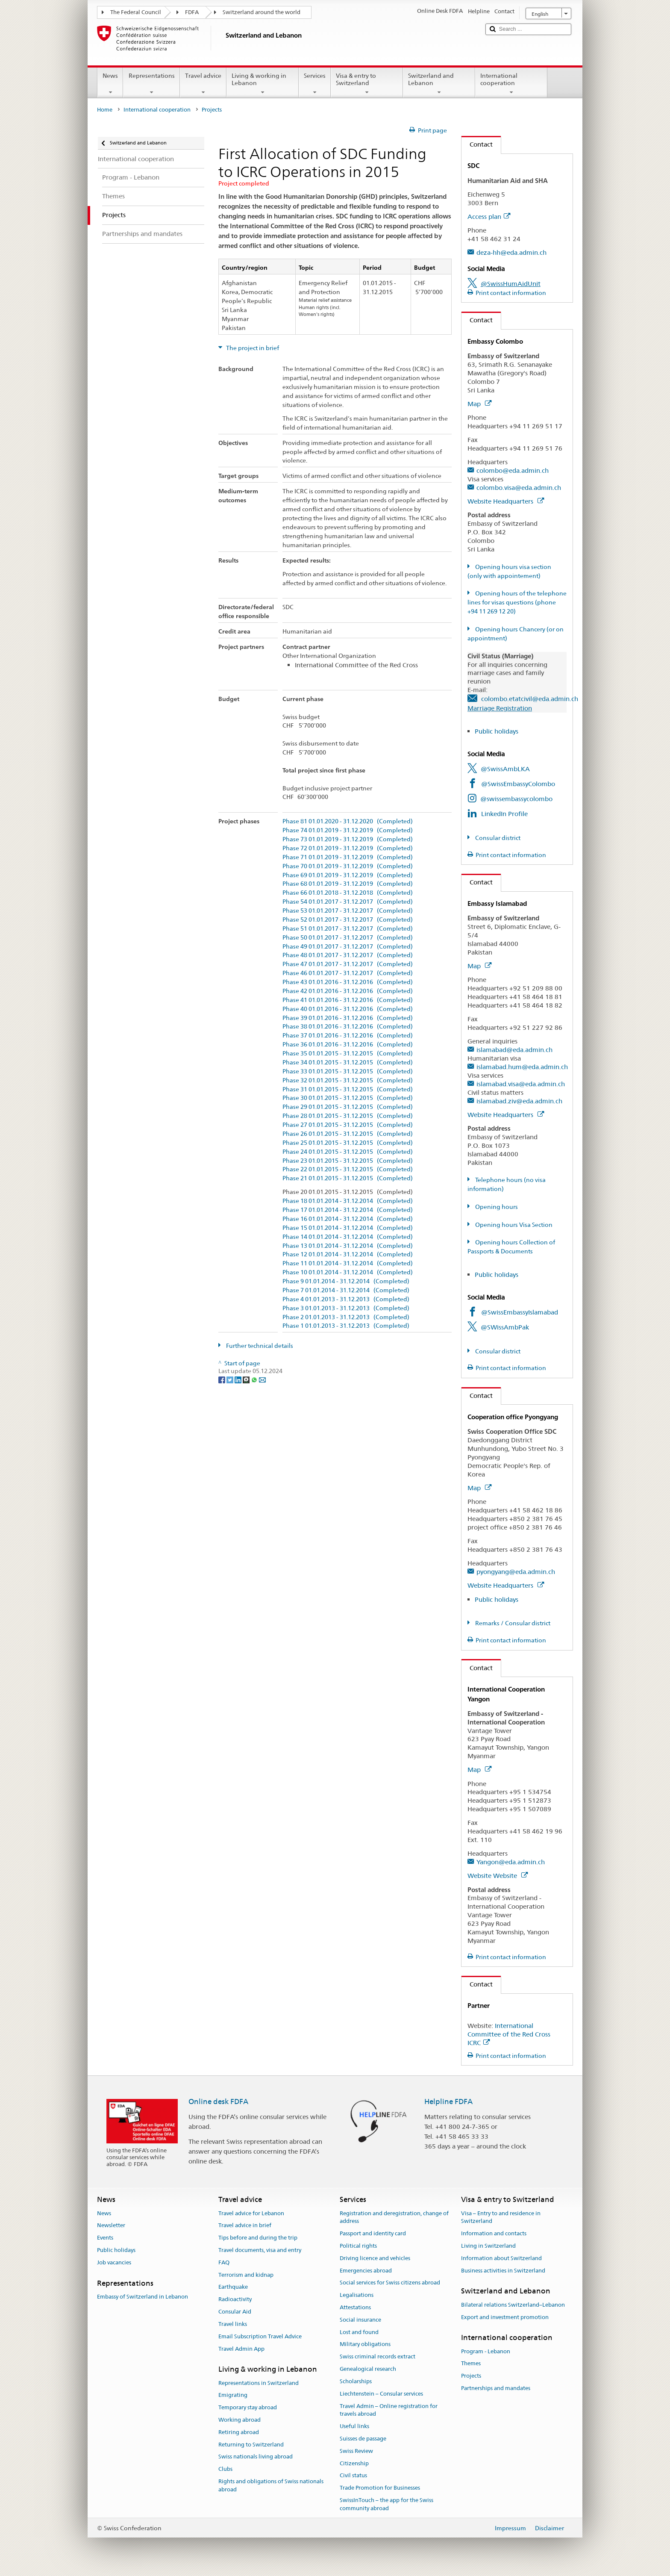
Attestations (355, 2307)
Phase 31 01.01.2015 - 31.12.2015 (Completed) (347, 1089)
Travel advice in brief (244, 2225)
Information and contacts (493, 2233)
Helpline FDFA (448, 2101)
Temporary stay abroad (247, 2407)
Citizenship (354, 2463)
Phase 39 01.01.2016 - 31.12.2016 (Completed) (347, 1018)
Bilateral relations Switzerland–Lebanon (513, 2305)
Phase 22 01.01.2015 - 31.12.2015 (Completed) (347, 1169)
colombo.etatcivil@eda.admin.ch (529, 699)
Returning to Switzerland (251, 2444)
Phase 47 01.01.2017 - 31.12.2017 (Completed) (347, 964)
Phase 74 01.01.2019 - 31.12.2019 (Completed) (347, 830)
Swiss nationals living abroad (255, 2457)
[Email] (262, 1379)
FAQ (223, 2262)
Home (104, 109)
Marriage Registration (499, 708)
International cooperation (511, 83)
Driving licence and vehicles (375, 2258)
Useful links (354, 2426)
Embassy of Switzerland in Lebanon (142, 2296)
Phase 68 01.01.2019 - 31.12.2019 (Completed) (347, 884)
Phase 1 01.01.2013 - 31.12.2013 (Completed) (345, 1326)
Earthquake (233, 2287)
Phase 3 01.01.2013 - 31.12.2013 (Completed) (345, 1308)
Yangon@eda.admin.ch (510, 1862)
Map (479, 404)
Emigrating (232, 2395)
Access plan (488, 216)
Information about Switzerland (501, 2258)
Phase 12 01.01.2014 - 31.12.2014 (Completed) (347, 1254)
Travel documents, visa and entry (259, 2250)
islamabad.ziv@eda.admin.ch (519, 1101)
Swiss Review (356, 2451)
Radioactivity (235, 2299)
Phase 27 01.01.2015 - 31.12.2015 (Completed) (347, 1125)
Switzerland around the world (261, 12)
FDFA (192, 12)
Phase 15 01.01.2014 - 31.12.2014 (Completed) (347, 1228)
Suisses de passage (363, 2438)
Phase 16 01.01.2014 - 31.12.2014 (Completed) (347, 1219)
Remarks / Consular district (512, 1623)
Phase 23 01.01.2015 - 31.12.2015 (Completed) (347, 1161)
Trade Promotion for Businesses (380, 2488)
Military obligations (365, 2344)
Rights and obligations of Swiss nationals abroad (270, 2485)
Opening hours (496, 1206)
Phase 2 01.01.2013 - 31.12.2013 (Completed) (345, 1317)
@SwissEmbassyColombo (518, 784)
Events (105, 2237)
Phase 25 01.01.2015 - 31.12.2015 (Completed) (347, 1143)
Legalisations (356, 2295)
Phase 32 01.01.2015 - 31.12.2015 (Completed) (347, 1080)
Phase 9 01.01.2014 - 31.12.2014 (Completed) (345, 1281)
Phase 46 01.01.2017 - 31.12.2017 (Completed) (347, 973)
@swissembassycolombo (516, 799)
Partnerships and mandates (495, 2388)
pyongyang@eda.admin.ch (515, 1572)
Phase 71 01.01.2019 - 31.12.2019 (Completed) (347, 857)
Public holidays (496, 731)
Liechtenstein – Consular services (381, 2393)
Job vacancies (114, 2262)
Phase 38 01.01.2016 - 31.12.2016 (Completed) (347, 1026)
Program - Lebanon (485, 2351)
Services (314, 83)
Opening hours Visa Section (513, 1224)
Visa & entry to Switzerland (367, 83)
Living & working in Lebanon (262, 83)
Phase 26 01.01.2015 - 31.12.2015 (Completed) (347, 1134)
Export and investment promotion (505, 2317)
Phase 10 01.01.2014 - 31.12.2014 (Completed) (347, 1272)
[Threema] (247, 1379)
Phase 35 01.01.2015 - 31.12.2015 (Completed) (347, 1053)
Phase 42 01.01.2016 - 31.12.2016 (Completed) (347, 991)
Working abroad (239, 2420)
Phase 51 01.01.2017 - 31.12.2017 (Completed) (347, 928)
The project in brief (252, 348)
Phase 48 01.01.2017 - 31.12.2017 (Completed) (347, 955)
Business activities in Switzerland (503, 2270)
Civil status (353, 2476)
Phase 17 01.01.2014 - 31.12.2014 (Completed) (347, 1210)
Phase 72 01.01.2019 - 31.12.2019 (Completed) (347, 848)
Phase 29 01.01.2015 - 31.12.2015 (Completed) (347, 1107)
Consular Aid (234, 2311)
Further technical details (259, 1345)
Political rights (358, 2246)
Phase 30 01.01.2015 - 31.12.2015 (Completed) (347, 1098)
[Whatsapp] (255, 1379)
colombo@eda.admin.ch (512, 470)
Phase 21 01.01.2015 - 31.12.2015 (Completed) (347, 1178)
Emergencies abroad (366, 2270)
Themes (471, 2364)
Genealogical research (368, 2369)
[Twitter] (230, 1379)
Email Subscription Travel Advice (260, 2336)
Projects (471, 2376)
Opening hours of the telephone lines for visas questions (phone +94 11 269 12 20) (517, 602)
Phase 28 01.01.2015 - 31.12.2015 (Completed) (347, 1116)
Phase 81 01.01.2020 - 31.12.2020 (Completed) (347, 821)
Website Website (497, 1876)
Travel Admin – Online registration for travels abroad (389, 2410)
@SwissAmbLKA (505, 769)
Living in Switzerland (488, 2246)
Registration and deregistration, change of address (394, 2217)
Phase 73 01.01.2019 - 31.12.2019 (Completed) (347, 839)
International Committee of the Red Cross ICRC (508, 2034)
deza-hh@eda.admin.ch (511, 252)
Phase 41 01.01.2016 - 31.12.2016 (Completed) (347, 1000)
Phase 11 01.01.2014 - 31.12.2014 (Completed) (347, 1263)
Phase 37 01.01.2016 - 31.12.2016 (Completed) (347, 1035)
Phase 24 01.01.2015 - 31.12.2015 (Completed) (347, 1152)
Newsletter (111, 2225)
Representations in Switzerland (258, 2383)
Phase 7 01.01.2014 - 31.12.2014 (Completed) (345, 1290)
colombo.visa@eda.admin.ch (518, 487)
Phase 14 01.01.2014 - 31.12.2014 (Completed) (347, 1237)
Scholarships (356, 2381)
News (110, 83)
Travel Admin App (241, 2349)
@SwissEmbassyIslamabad (519, 1312)
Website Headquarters (505, 501)
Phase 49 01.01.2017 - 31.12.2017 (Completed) (347, 946)
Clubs (225, 2469)
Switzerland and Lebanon (439, 83)
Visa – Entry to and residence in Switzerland (501, 2217)
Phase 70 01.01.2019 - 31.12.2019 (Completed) (347, 866)
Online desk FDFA (218, 2101)
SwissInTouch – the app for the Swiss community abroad (386, 2504)
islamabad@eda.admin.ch (514, 1050)
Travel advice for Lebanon (251, 2213)
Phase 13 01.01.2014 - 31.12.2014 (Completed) (347, 1246)
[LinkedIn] (239, 1379)
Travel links (232, 2324)
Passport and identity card (373, 2233)
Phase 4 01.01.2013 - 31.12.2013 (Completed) (345, 1299)
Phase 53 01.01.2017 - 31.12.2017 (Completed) (347, 911)
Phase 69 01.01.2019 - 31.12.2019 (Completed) (347, 875)
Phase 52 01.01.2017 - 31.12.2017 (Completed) (347, 920)
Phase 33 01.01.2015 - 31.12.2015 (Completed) (347, 1071)
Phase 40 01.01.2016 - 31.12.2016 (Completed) (347, 1009)
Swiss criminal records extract (377, 2357)
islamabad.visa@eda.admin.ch (520, 1084)
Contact (477, 144)
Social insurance (360, 2320)
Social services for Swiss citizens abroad (390, 2283)
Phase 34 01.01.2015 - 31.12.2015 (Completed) (347, 1062)
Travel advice (203, 83)
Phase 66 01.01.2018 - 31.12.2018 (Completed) (347, 893)
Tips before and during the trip (257, 2237)
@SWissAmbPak (505, 1327)
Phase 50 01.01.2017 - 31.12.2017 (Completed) (347, 937)
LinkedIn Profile (504, 814)
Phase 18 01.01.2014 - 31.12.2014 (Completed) (347, 1201)
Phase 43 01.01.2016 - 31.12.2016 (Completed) (347, 982)
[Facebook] (222, 1379)
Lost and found (359, 2332)
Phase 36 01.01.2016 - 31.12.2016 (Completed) (347, 1044)
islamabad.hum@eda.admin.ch (522, 1067)
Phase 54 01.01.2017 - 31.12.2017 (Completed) (347, 902)
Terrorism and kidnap (245, 2275)
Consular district (497, 837)
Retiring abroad (238, 2432)
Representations (151, 83)
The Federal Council (135, 12)
